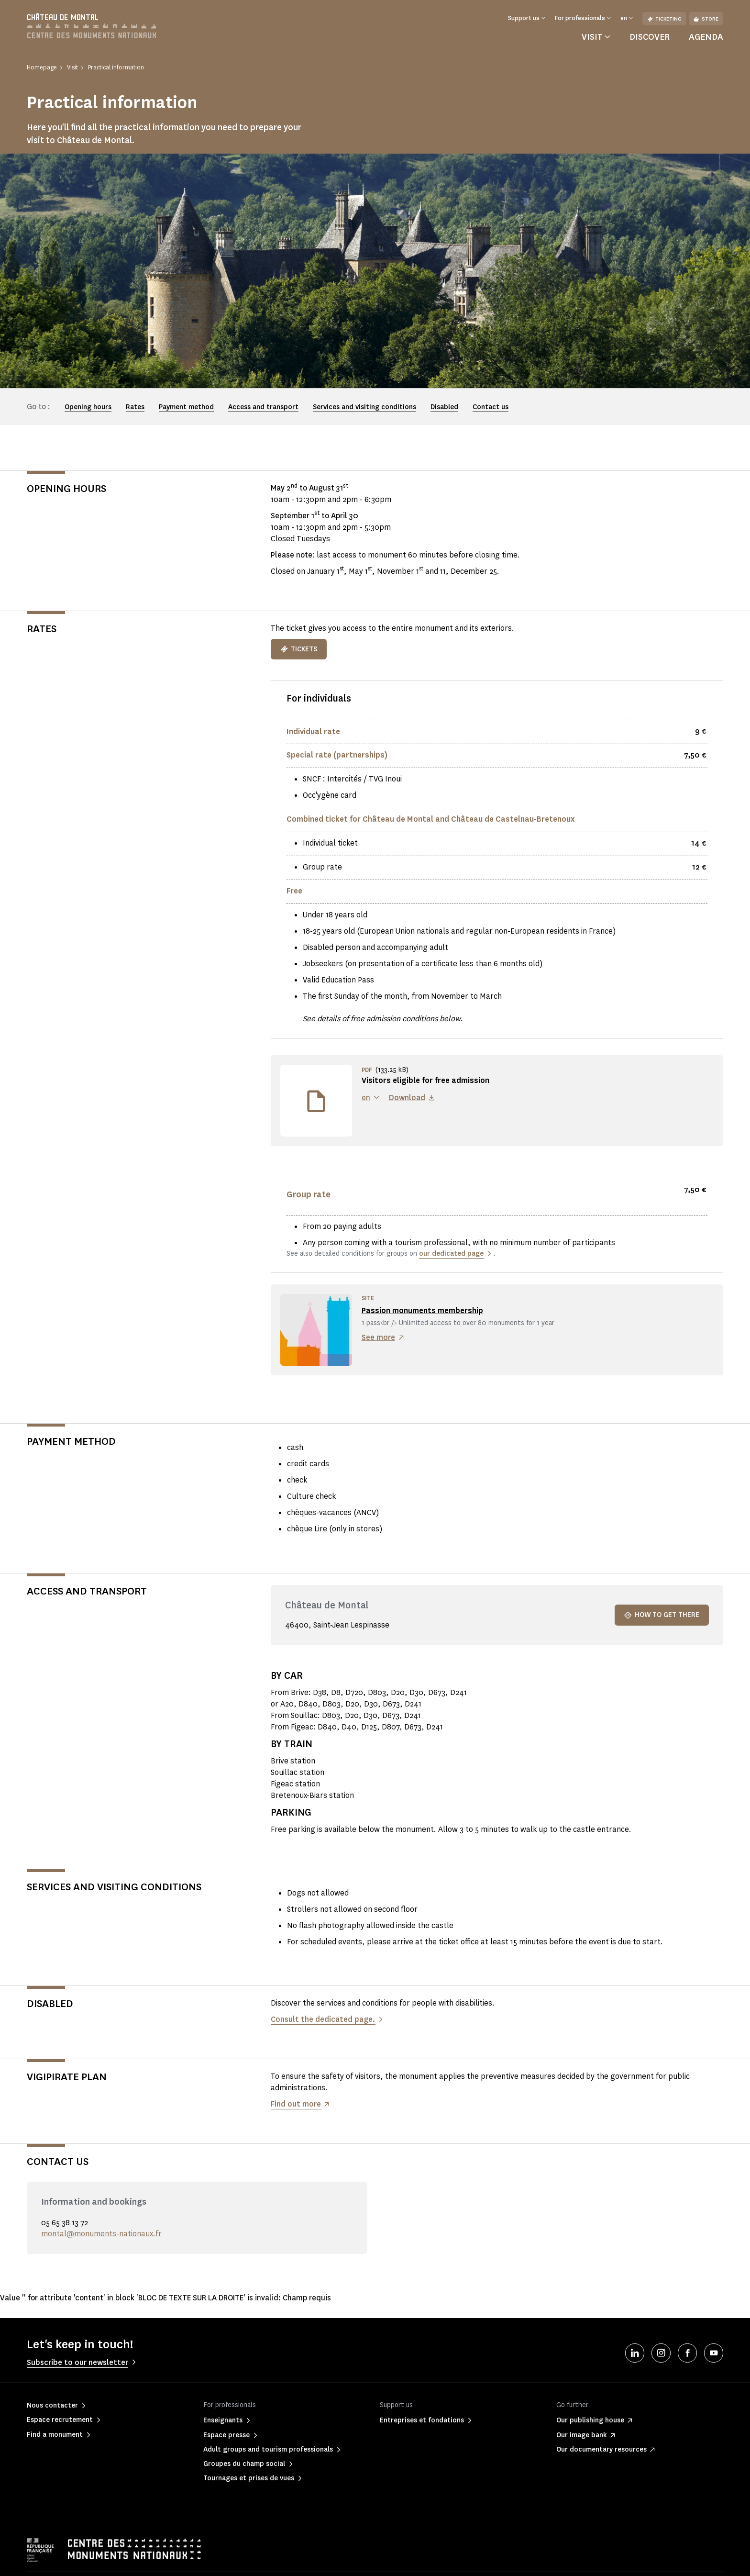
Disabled (444, 407)
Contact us (490, 407)
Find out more (296, 2104)
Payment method (186, 407)
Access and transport (263, 407)
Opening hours (88, 407)
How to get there (661, 1614)
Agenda (706, 37)
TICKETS (298, 649)
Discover (649, 37)
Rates (135, 407)
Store (706, 18)
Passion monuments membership (422, 1310)
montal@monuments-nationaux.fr (101, 2234)
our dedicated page (451, 1253)
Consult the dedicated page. (323, 2019)
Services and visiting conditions (364, 407)
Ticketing (664, 18)
